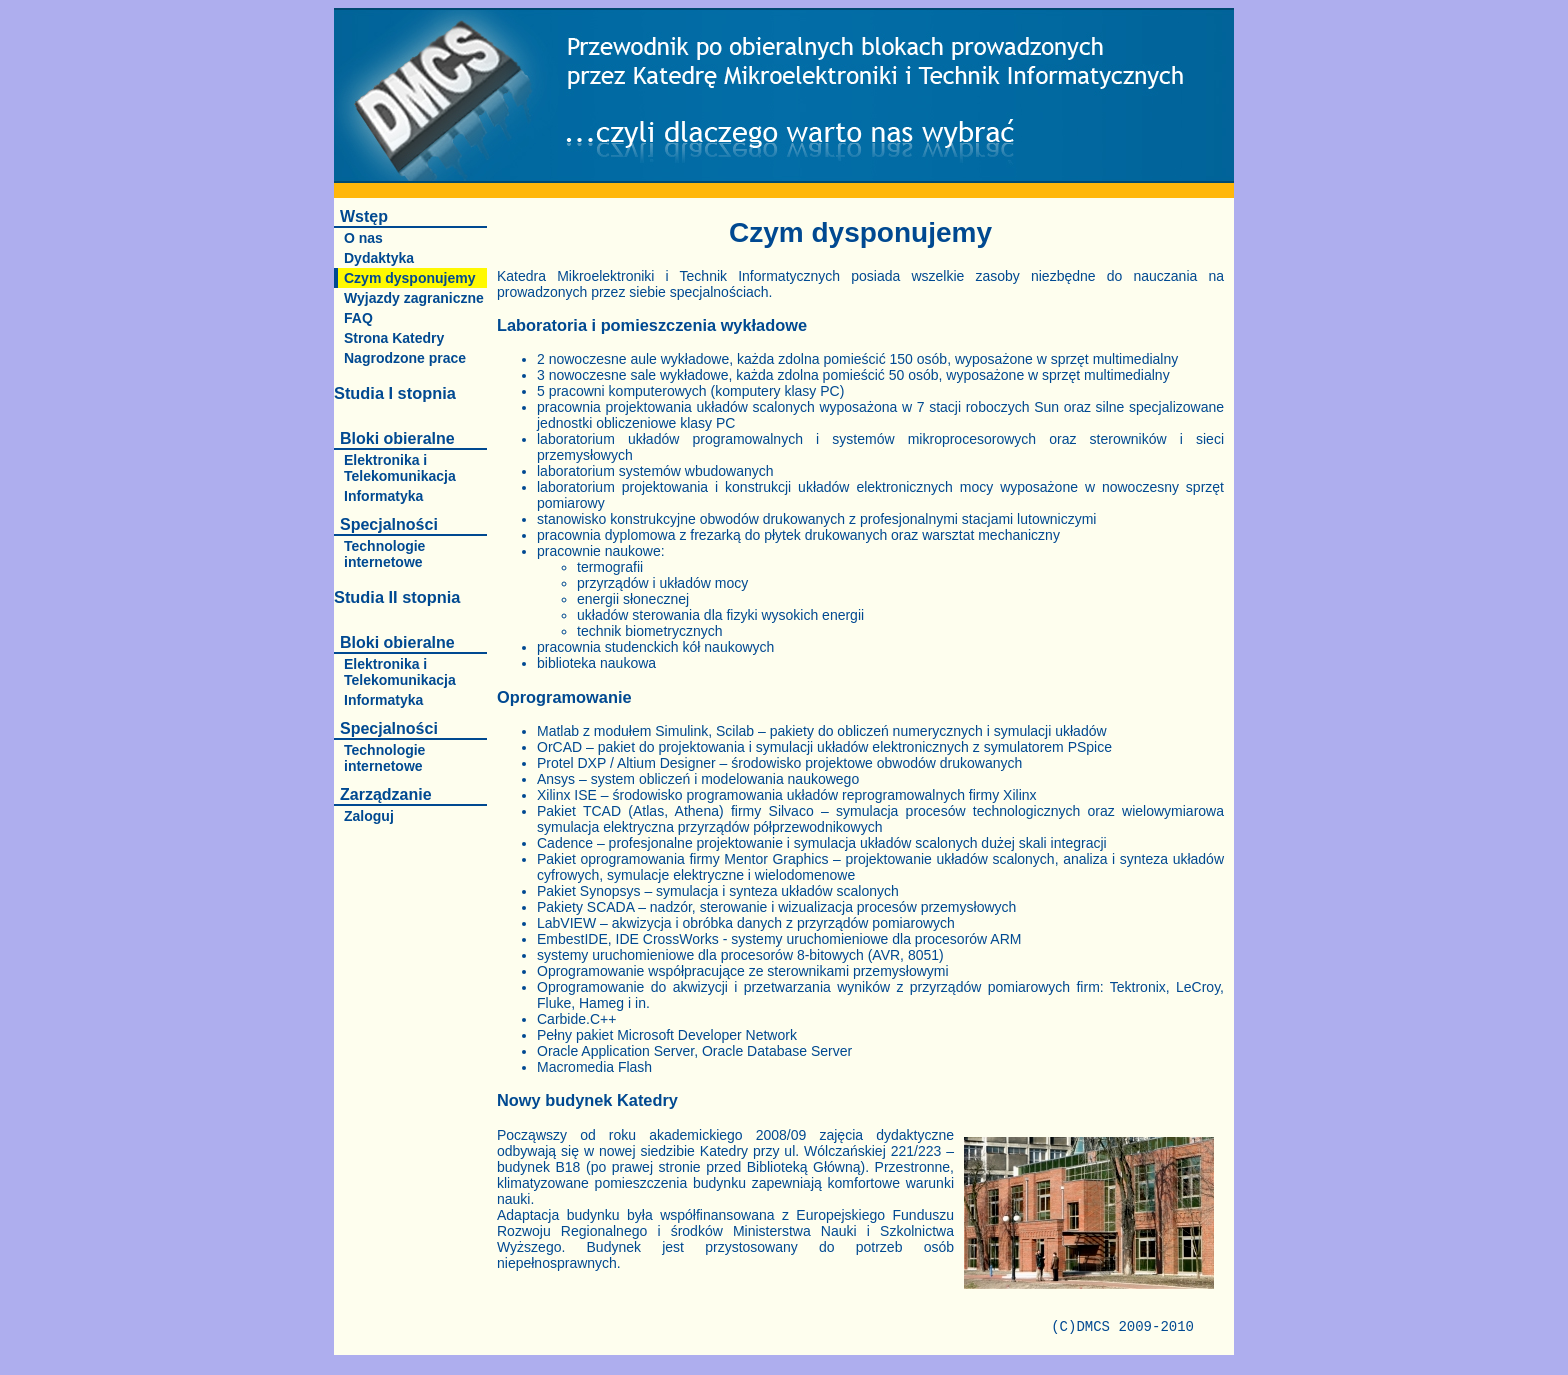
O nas (363, 238)
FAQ (358, 318)
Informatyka (383, 496)
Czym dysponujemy (409, 278)
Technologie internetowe (384, 554)
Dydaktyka (379, 258)
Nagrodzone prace (405, 358)
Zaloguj (369, 816)
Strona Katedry (394, 338)
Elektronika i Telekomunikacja (400, 468)
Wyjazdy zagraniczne (414, 298)
